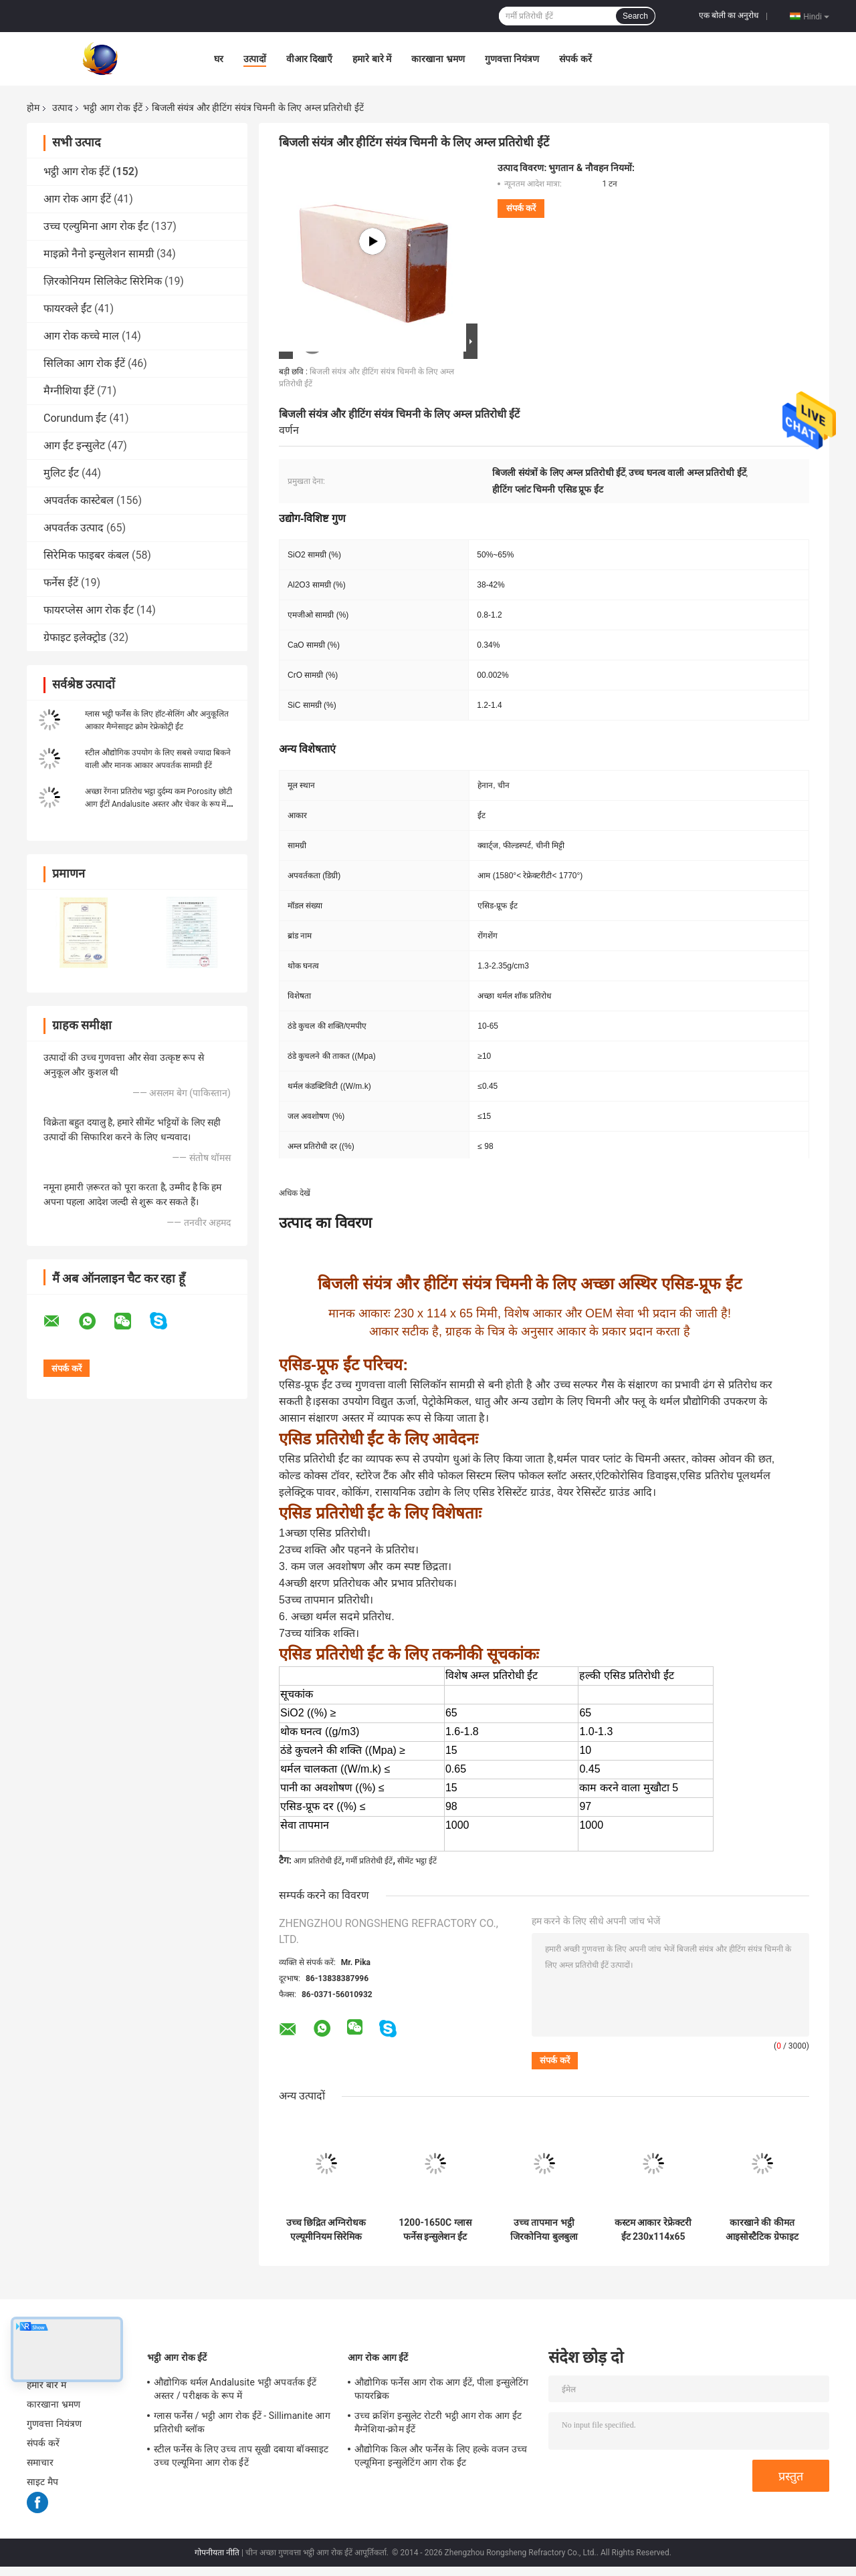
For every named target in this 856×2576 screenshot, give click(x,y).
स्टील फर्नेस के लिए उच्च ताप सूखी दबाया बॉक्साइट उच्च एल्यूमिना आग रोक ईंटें (241, 2456)
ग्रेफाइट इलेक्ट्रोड (74, 637)
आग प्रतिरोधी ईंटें (318, 1860)
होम (33, 107)
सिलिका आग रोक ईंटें (84, 363)
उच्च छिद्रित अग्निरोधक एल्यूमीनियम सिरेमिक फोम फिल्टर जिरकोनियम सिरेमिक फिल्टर (326, 2229)
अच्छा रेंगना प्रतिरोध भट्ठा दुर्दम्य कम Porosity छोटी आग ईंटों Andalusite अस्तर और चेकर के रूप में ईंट (158, 804)
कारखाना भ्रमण (437, 58)
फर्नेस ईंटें (60, 582)
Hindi (816, 16)
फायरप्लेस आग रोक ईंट (88, 610)
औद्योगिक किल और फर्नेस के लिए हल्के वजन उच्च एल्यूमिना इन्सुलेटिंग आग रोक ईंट (440, 2456)
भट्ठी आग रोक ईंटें (112, 107)
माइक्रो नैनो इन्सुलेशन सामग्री (98, 253)
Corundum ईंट (74, 418)
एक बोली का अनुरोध (728, 15)
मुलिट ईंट (61, 473)
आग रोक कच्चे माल (81, 336)
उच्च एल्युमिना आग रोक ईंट (95, 226)
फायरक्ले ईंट (67, 308)
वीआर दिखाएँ (309, 58)
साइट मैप (42, 2481)
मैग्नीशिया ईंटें (68, 390)
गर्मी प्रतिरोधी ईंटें (369, 1860)
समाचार (40, 2462)
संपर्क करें (575, 58)
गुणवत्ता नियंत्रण (512, 58)
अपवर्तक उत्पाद (73, 527)
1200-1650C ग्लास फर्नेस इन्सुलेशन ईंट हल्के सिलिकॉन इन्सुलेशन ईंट (435, 2229)
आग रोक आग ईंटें (77, 198)
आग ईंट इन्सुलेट (74, 445)
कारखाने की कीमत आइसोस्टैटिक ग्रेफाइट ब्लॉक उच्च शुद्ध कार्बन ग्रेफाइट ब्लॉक (762, 2229)
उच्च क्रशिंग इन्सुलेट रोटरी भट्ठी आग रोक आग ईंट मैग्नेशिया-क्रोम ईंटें (438, 2422)
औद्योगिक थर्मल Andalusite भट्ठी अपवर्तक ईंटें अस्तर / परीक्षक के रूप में (235, 2389)
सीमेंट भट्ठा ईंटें (417, 1860)
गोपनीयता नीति (217, 2552)
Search (635, 16)
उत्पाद (62, 107)
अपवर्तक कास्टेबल (78, 500)
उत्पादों (254, 58)
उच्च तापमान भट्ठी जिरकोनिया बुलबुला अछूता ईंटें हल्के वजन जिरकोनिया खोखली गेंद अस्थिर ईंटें (544, 2229)
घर (218, 58)
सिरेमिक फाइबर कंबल (86, 555)
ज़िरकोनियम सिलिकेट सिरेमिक (102, 281)
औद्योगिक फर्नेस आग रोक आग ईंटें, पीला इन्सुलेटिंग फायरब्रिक (441, 2389)
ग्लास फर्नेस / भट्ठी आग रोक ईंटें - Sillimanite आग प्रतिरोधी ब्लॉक (242, 2422)
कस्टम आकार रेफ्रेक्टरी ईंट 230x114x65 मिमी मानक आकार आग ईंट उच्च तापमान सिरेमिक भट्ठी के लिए (653, 2229)
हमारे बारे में (371, 58)
